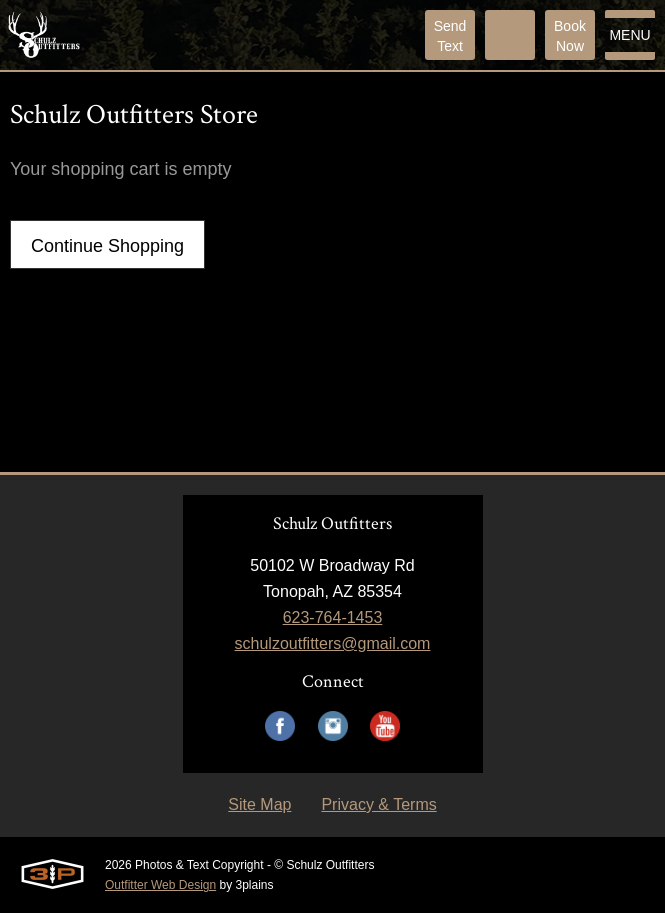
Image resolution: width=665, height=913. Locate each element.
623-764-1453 (333, 617)
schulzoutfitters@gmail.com (333, 643)
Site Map (259, 804)
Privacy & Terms (378, 804)
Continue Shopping (107, 246)
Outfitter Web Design (160, 885)
